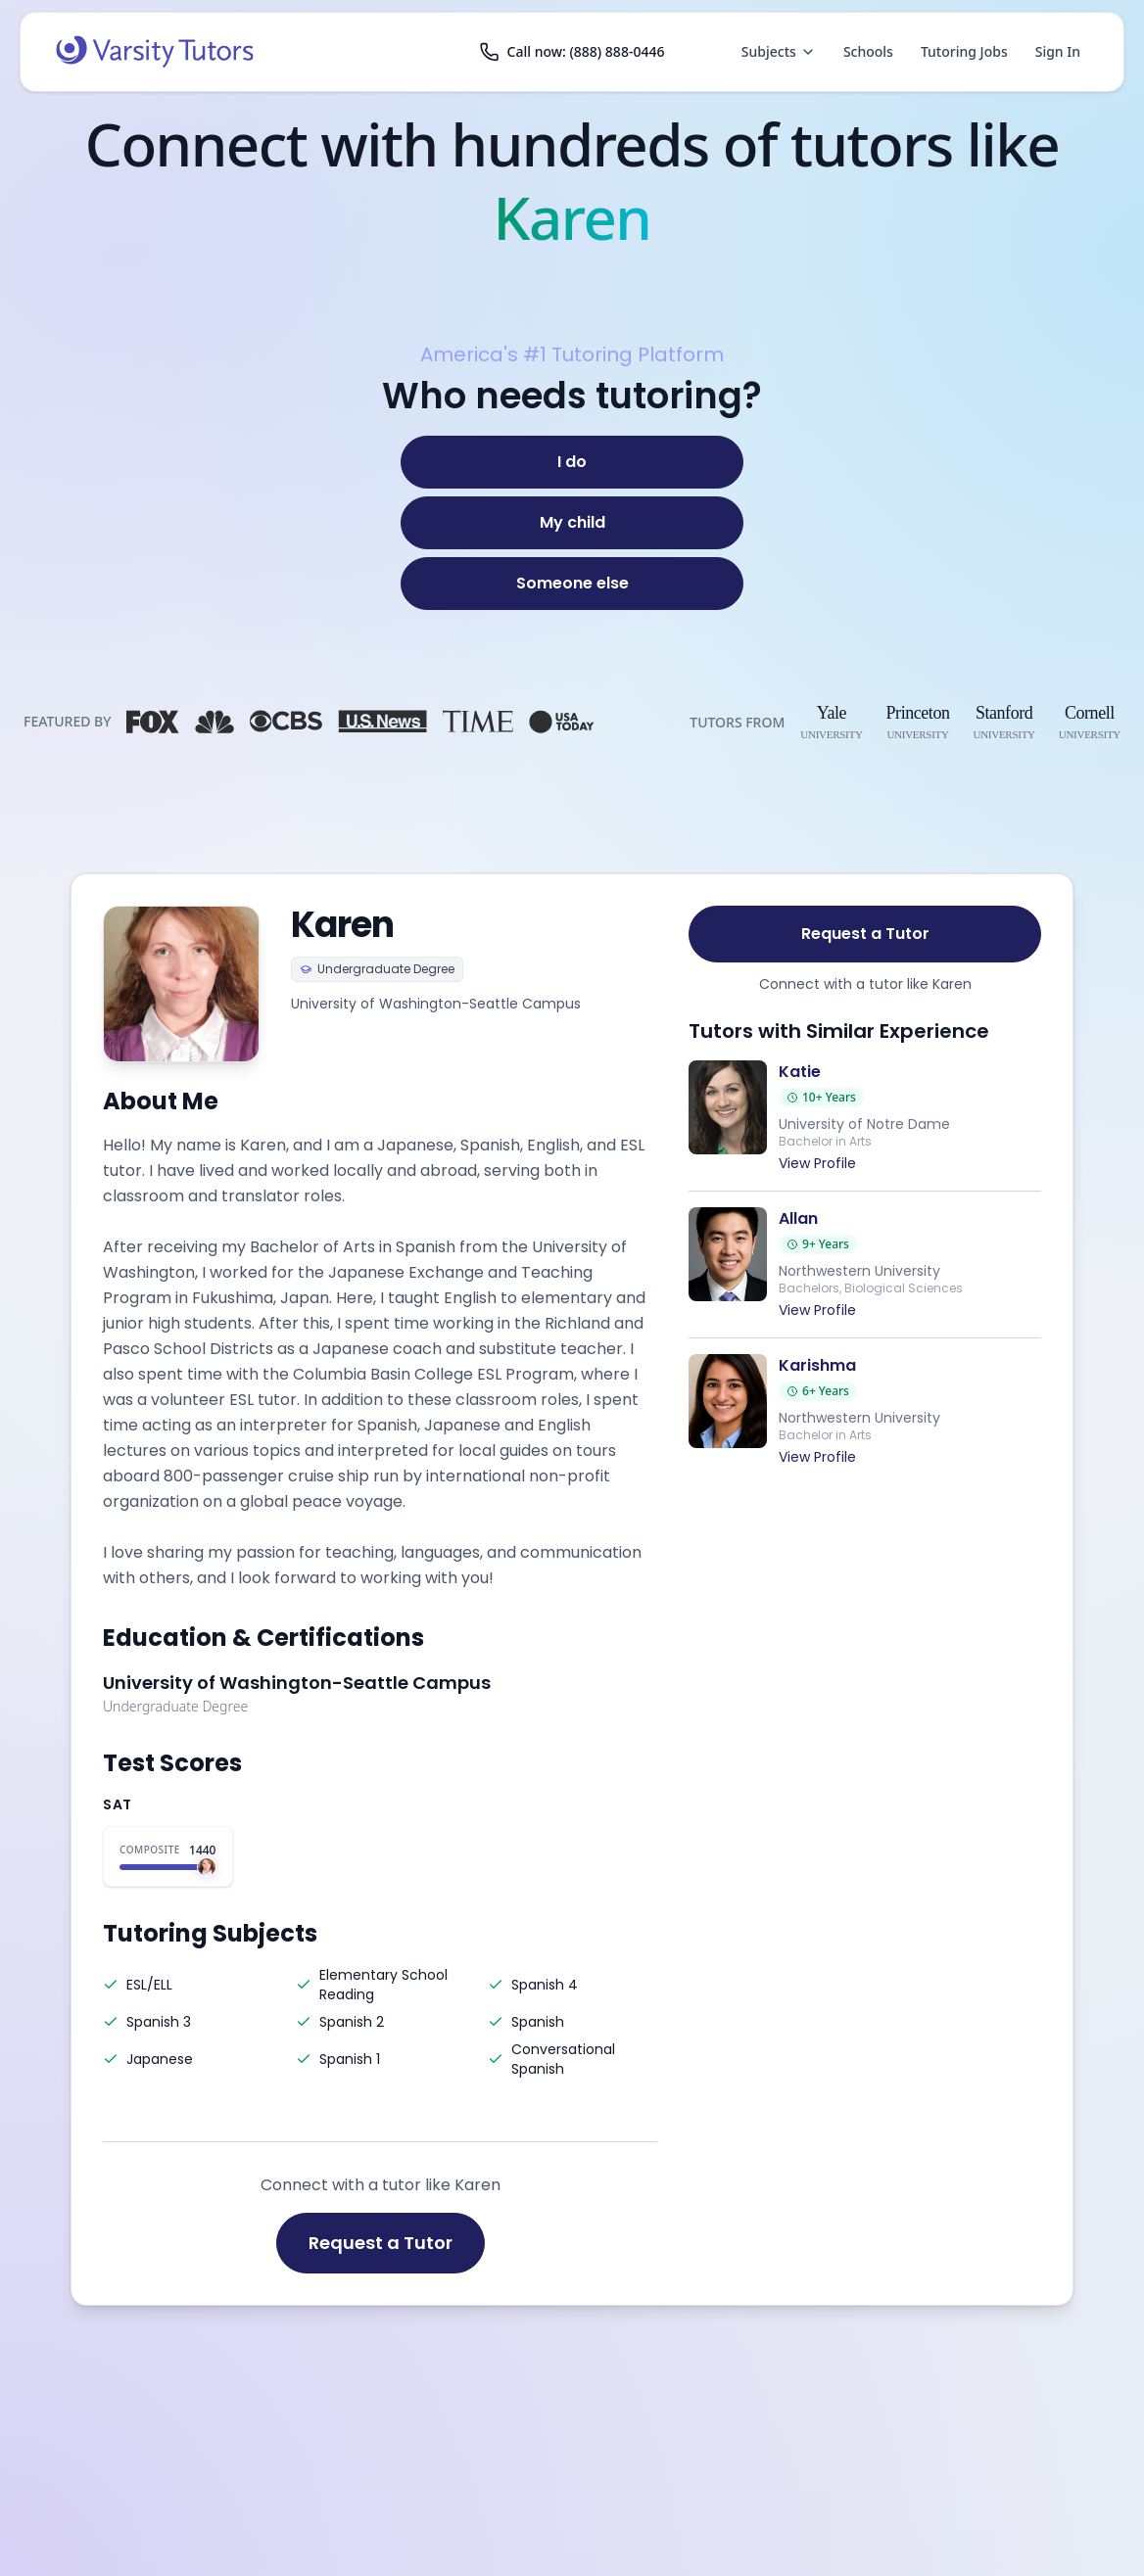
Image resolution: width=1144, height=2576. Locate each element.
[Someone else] (572, 583)
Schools (868, 51)
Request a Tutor (381, 2242)
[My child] (572, 522)
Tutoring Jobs (964, 51)
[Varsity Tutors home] (155, 52)
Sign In (1057, 51)
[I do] (572, 462)
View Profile (817, 1163)
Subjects (778, 51)
